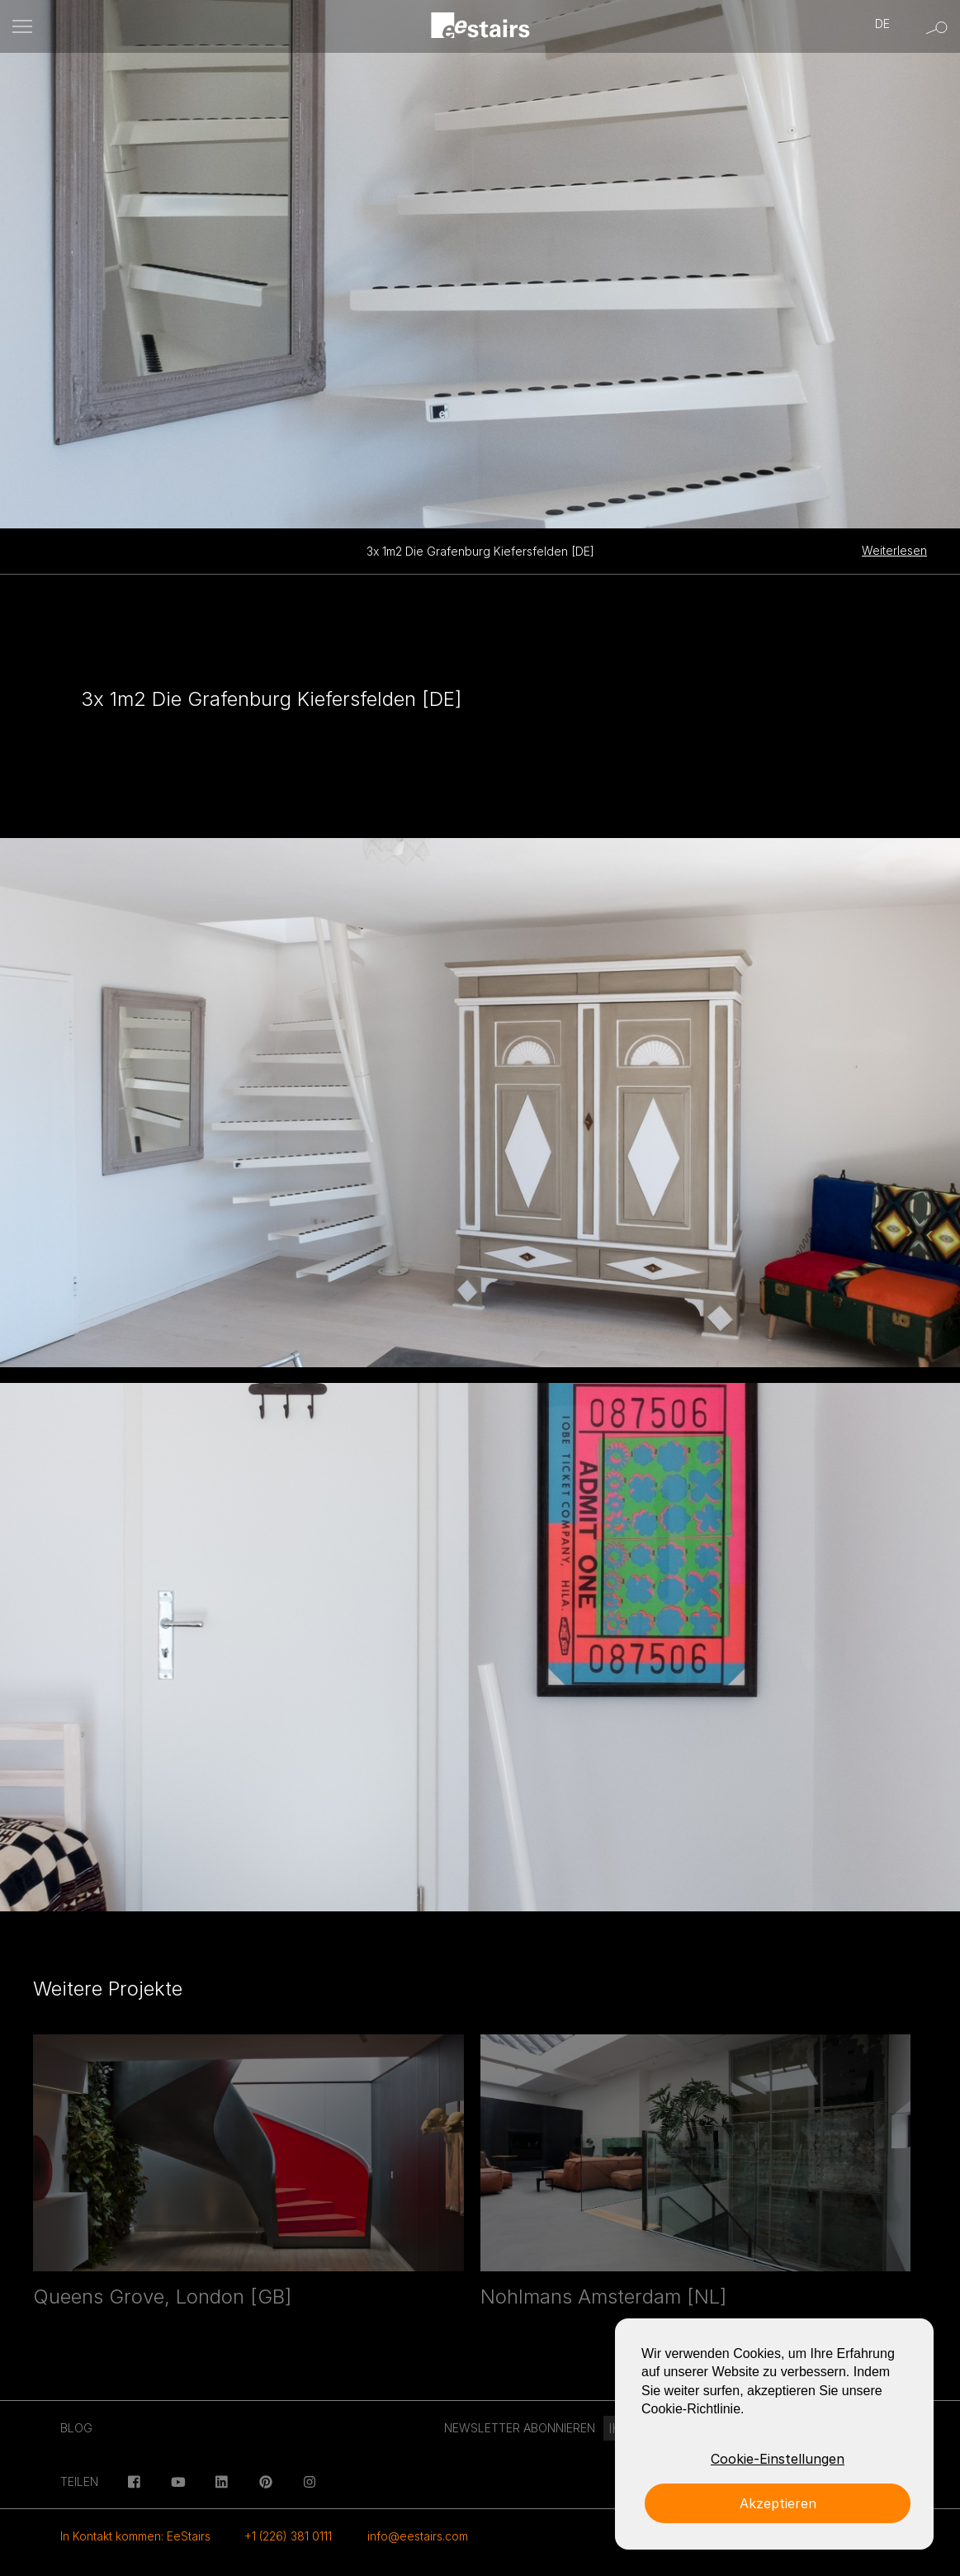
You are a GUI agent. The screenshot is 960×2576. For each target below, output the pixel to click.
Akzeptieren (778, 2503)
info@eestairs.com (417, 2536)
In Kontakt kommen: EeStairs (135, 2536)
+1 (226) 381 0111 (288, 2536)
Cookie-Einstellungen (777, 2459)
